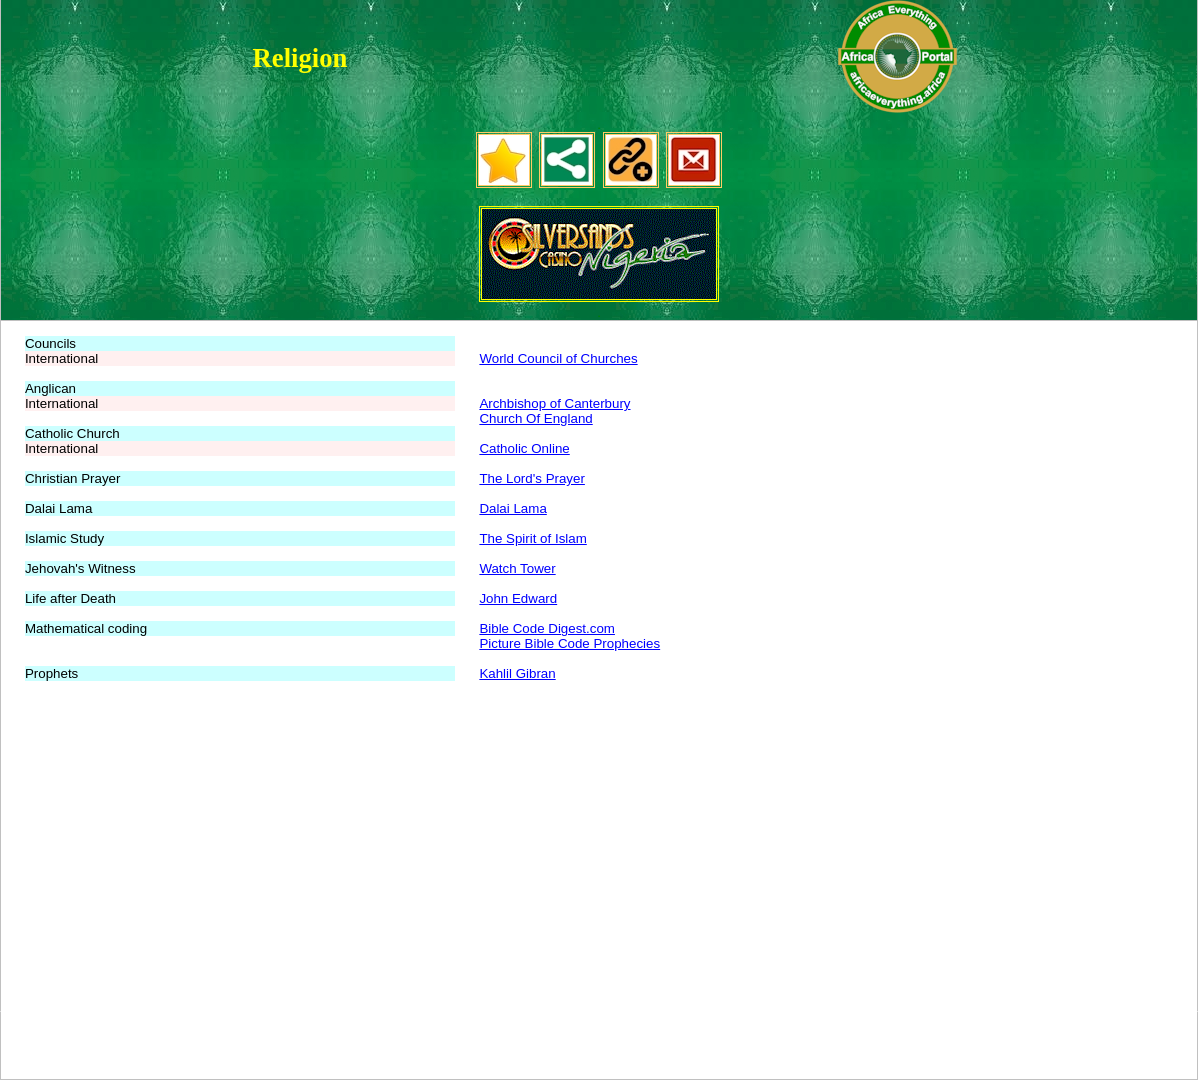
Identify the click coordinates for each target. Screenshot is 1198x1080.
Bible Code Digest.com (547, 628)
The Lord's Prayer (532, 478)
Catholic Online (524, 448)
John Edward (518, 598)
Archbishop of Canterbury (554, 403)
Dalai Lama (512, 508)
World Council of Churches (558, 358)
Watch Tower (517, 568)
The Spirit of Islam (532, 538)
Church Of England (535, 418)
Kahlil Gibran (517, 673)
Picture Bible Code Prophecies (569, 643)
